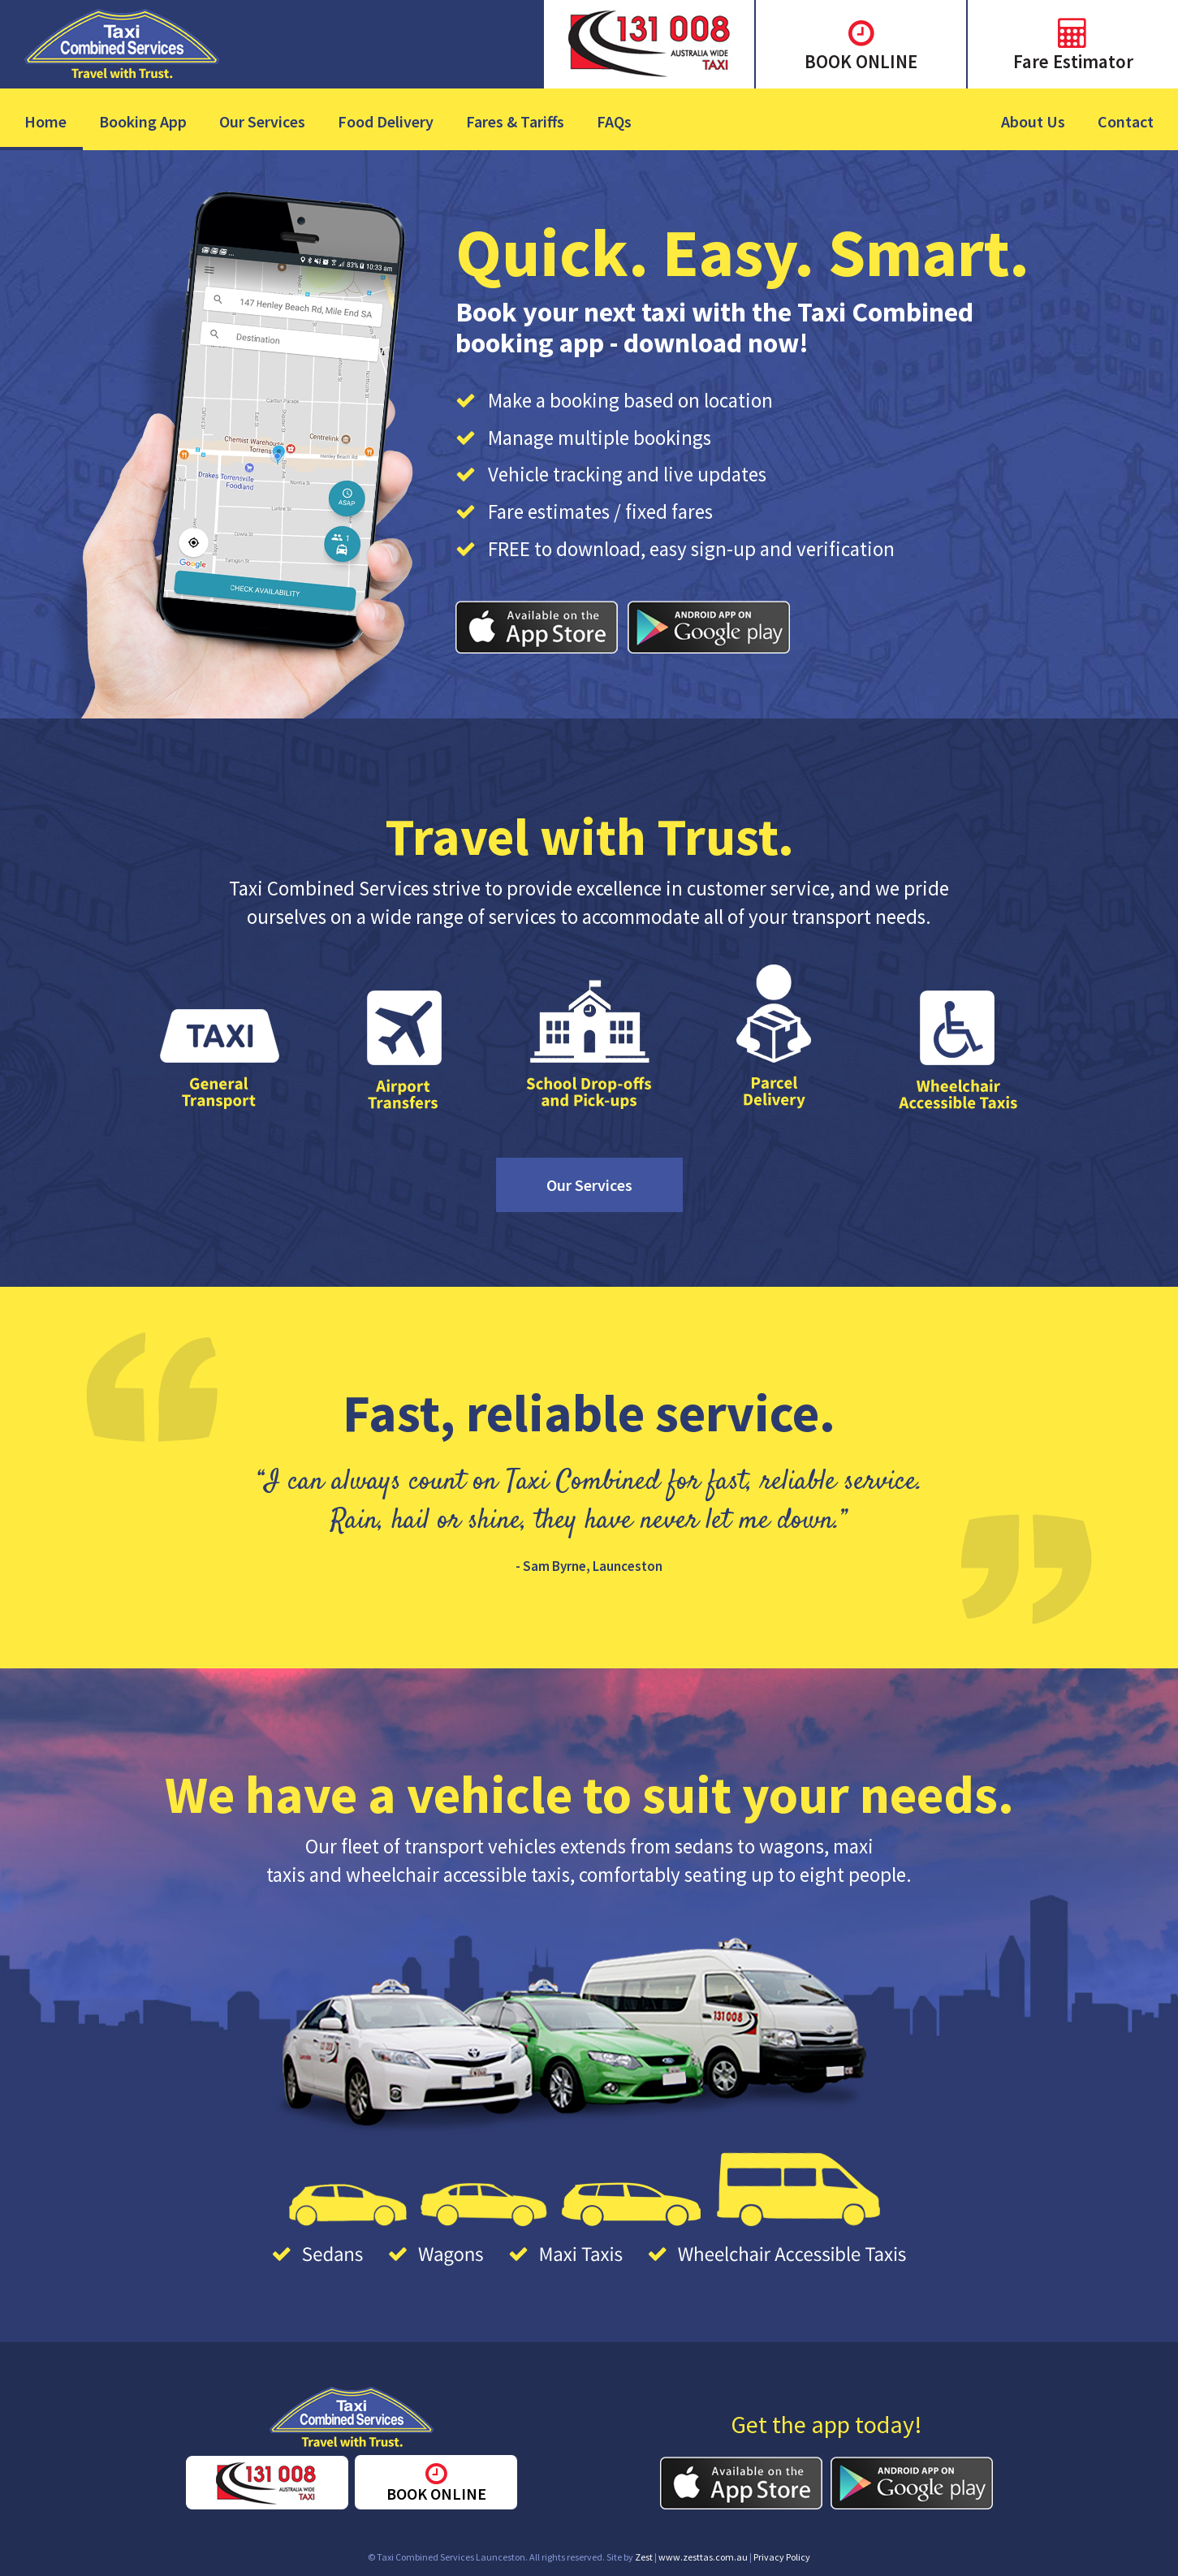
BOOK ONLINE (861, 61)
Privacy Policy (781, 2557)
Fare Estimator (1073, 61)
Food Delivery (386, 121)
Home (45, 121)
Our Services (262, 121)
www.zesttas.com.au (703, 2557)
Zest (644, 2557)
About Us (1033, 121)
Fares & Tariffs (515, 121)
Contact (1126, 121)
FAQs (614, 121)
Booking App (143, 121)
